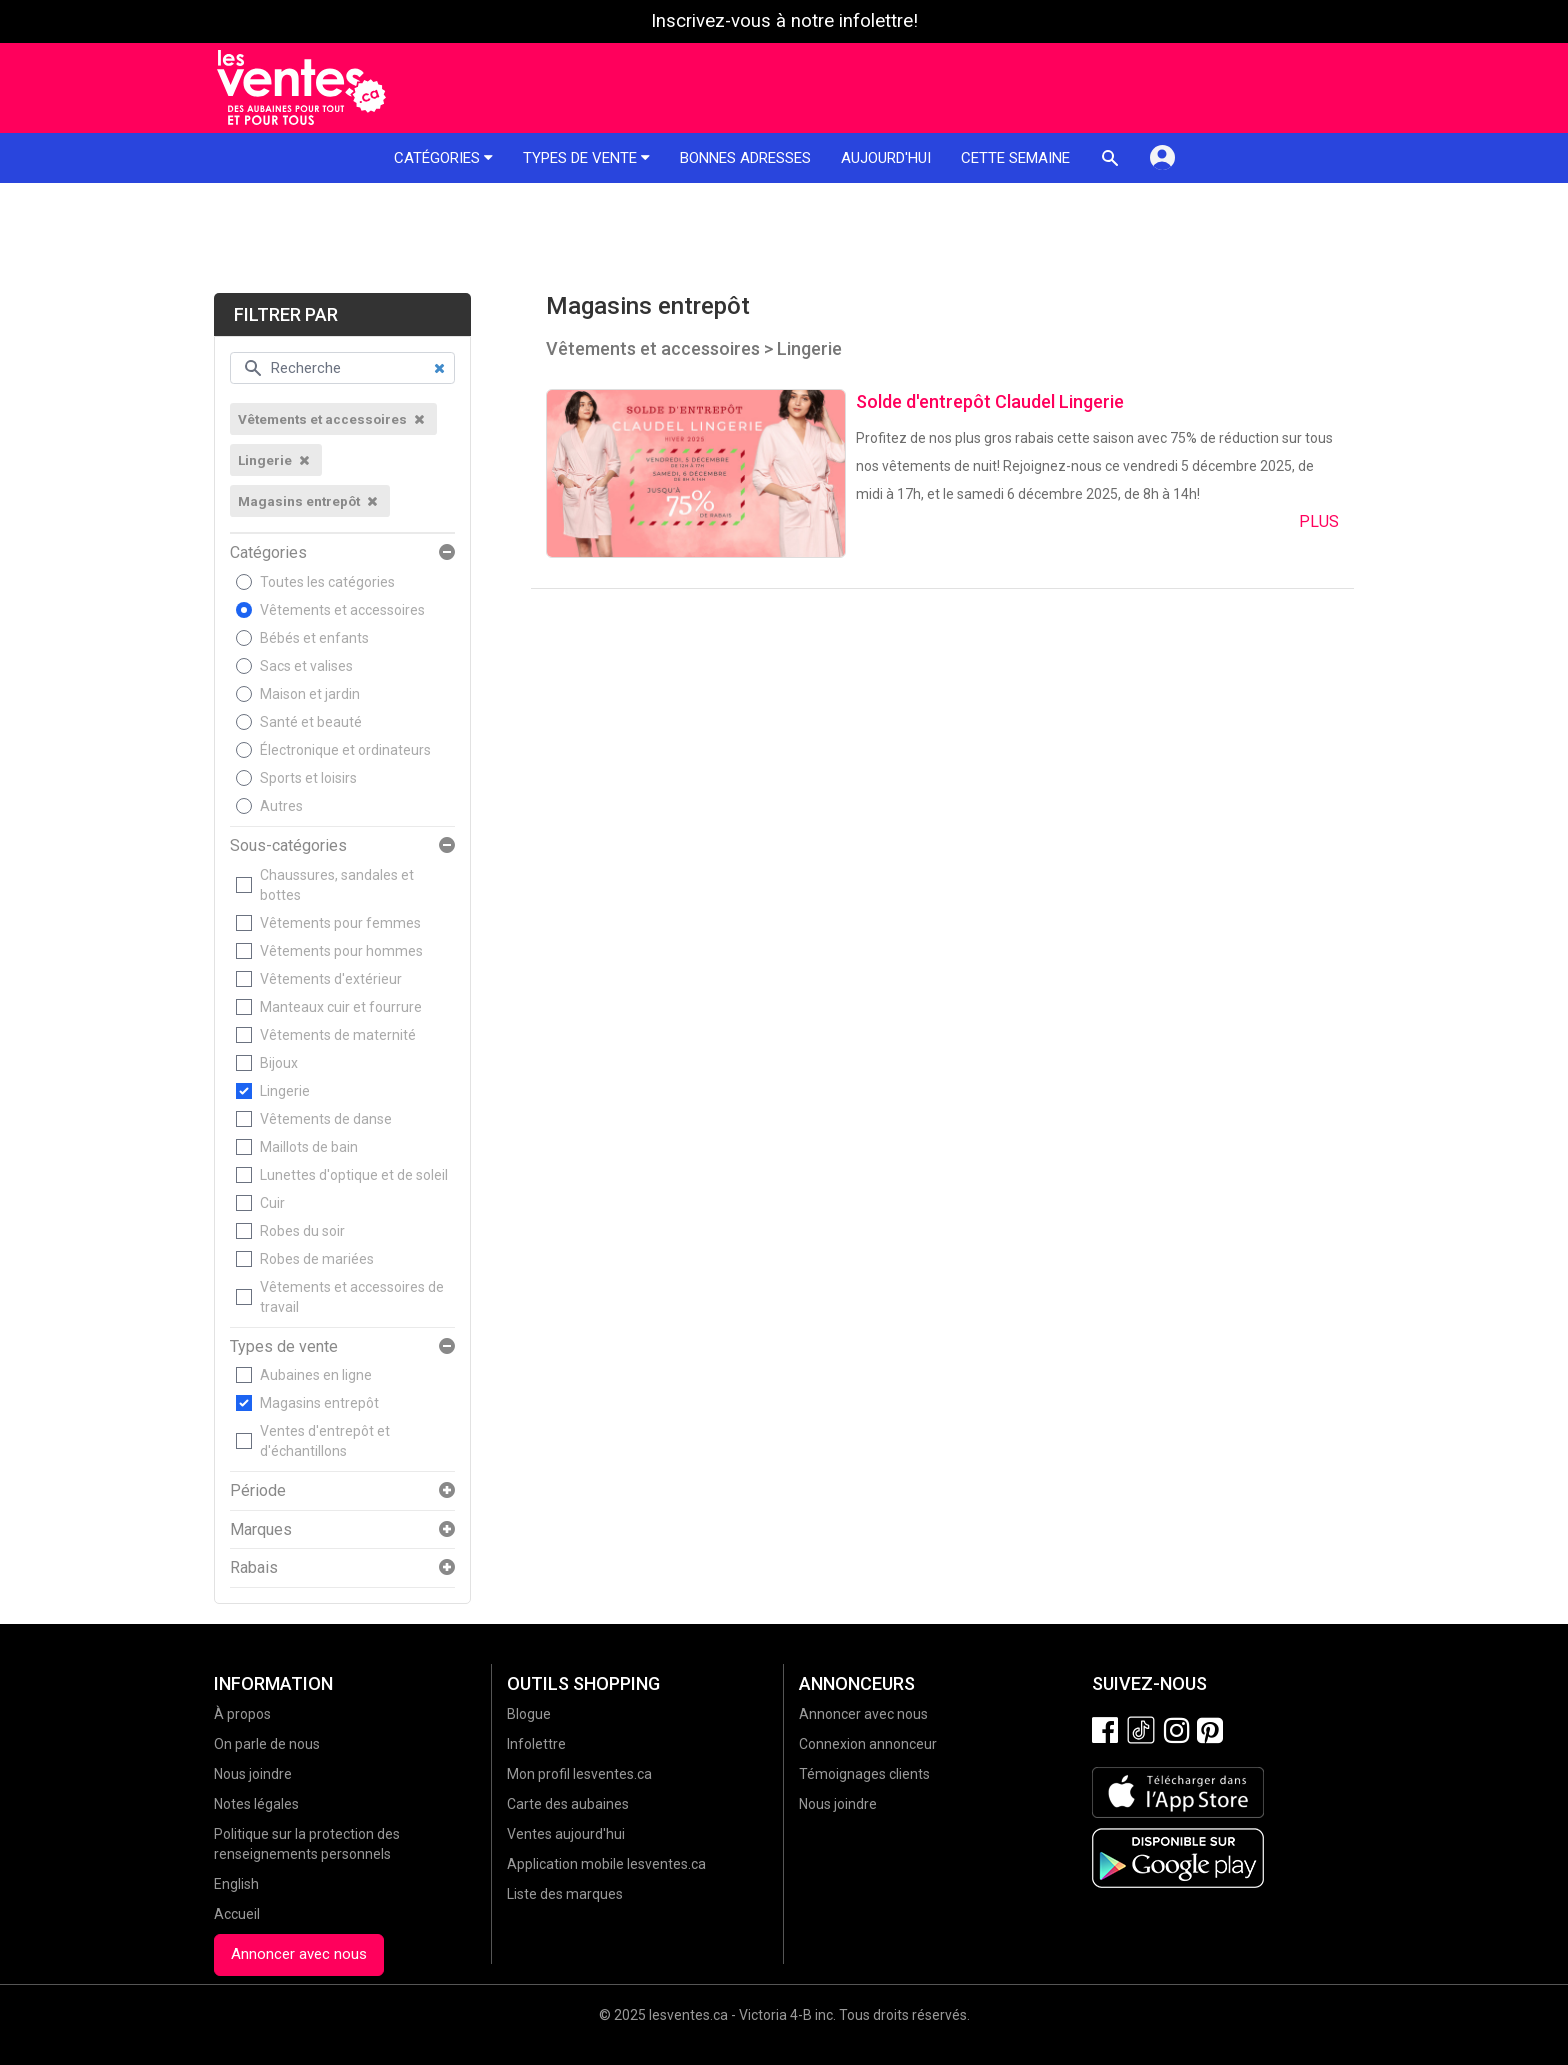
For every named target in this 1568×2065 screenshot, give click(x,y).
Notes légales (256, 1804)
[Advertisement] (784, 238)
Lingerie (285, 1091)
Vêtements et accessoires (342, 610)
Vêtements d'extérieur (331, 979)
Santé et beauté (311, 722)
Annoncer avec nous (299, 1954)
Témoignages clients (864, 1774)
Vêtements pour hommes (341, 951)
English (236, 1884)
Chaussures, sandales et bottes (337, 885)
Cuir (272, 1203)
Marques (261, 1530)
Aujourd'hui (886, 158)
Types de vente (586, 158)
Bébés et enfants (314, 638)
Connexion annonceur (868, 1744)
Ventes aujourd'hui (566, 1834)
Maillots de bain (309, 1147)
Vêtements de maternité (338, 1035)
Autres (281, 806)
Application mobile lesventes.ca (606, 1864)
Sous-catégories (288, 846)
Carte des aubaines (568, 1804)
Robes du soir (302, 1231)
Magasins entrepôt (319, 1403)
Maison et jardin (310, 694)
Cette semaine (1015, 158)
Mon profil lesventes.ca (579, 1774)
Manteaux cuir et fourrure (341, 1007)
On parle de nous (267, 1744)
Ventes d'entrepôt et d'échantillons (325, 1441)
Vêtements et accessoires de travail (352, 1297)
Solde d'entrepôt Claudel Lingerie (990, 401)
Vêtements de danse (326, 1119)
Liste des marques (565, 1894)
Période (258, 1491)
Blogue (529, 1714)
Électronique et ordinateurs (345, 750)
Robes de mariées (317, 1259)
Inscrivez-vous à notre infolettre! (784, 21)
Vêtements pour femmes (340, 923)
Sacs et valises (306, 666)
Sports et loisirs (308, 778)
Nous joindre (253, 1774)
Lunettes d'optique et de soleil (354, 1175)
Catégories (443, 158)
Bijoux (279, 1063)
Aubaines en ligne (316, 1375)
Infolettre (536, 1744)
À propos (242, 1714)
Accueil (237, 1914)
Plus (1319, 521)
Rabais (254, 1568)
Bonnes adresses (745, 158)
